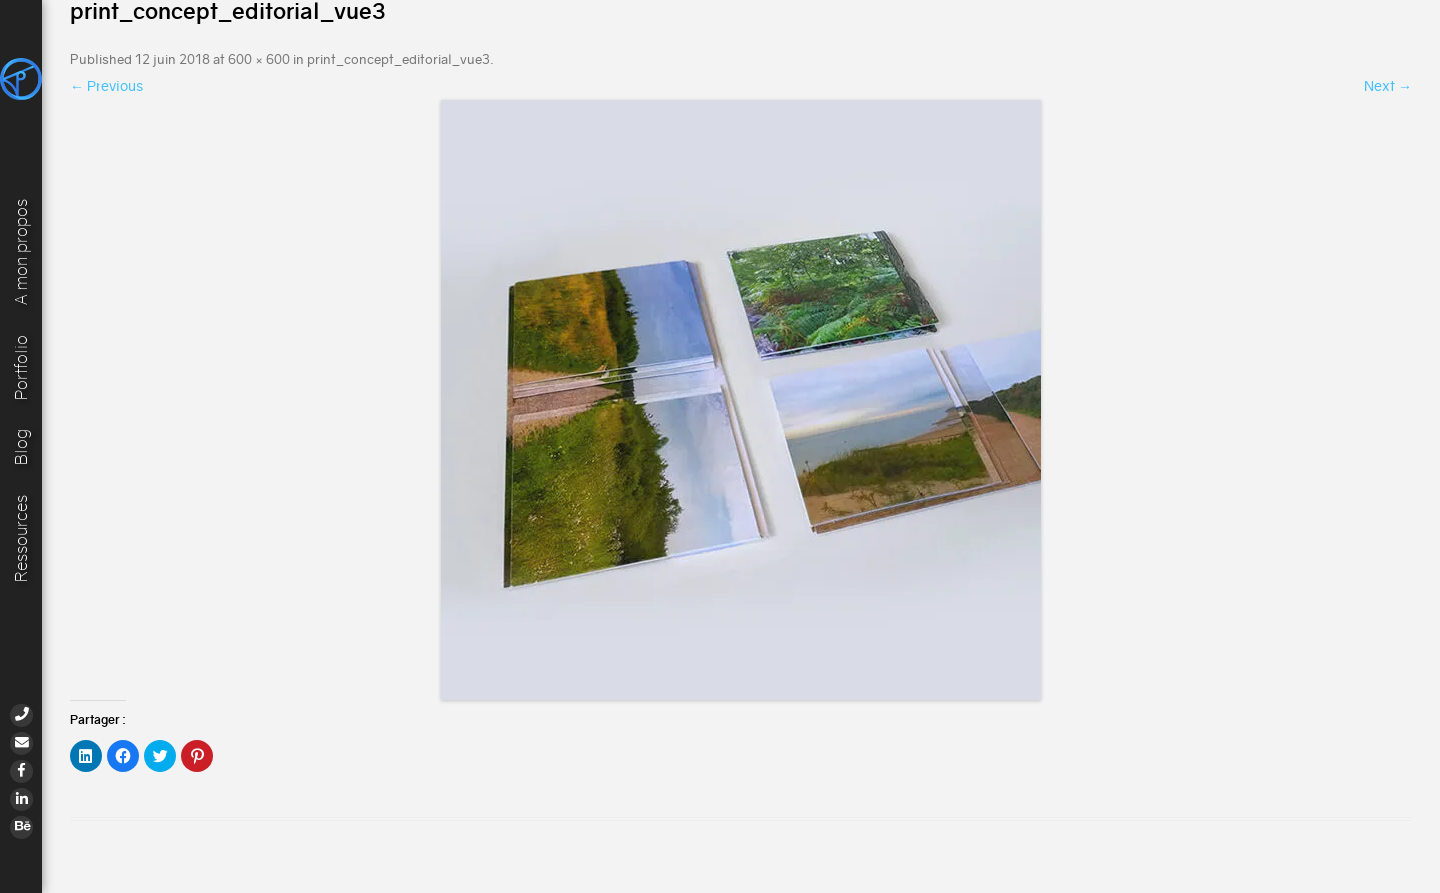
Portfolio (21, 366)
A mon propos (21, 250)
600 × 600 (259, 59)
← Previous (106, 86)
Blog (21, 447)
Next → (1388, 86)
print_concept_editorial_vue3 (398, 59)
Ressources (21, 538)
